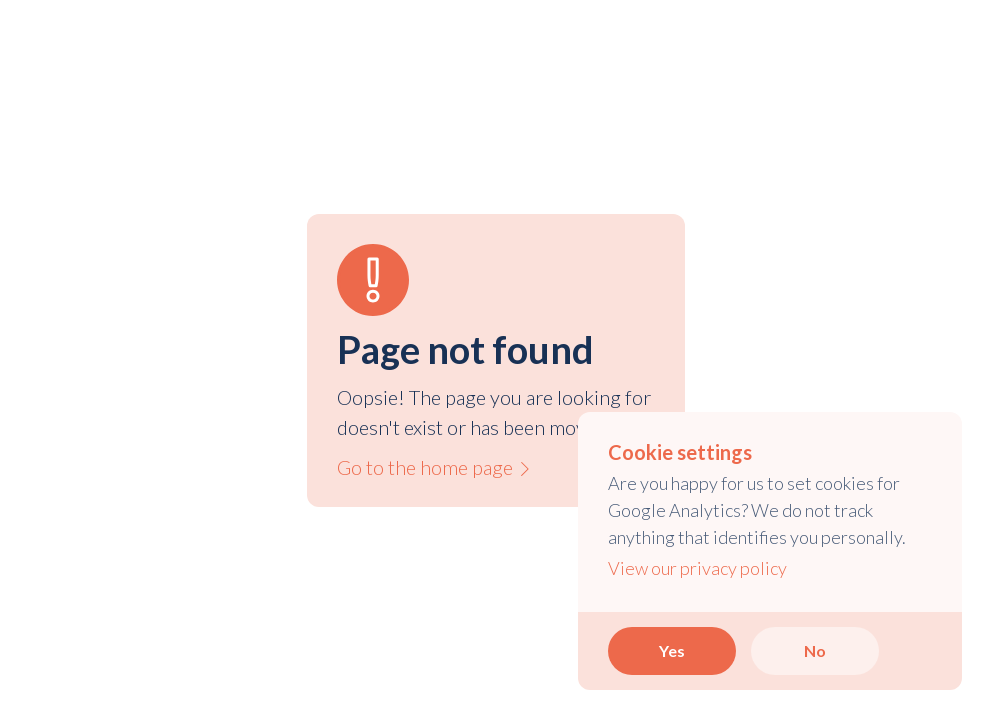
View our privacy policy (697, 568)
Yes (672, 650)
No (815, 650)
